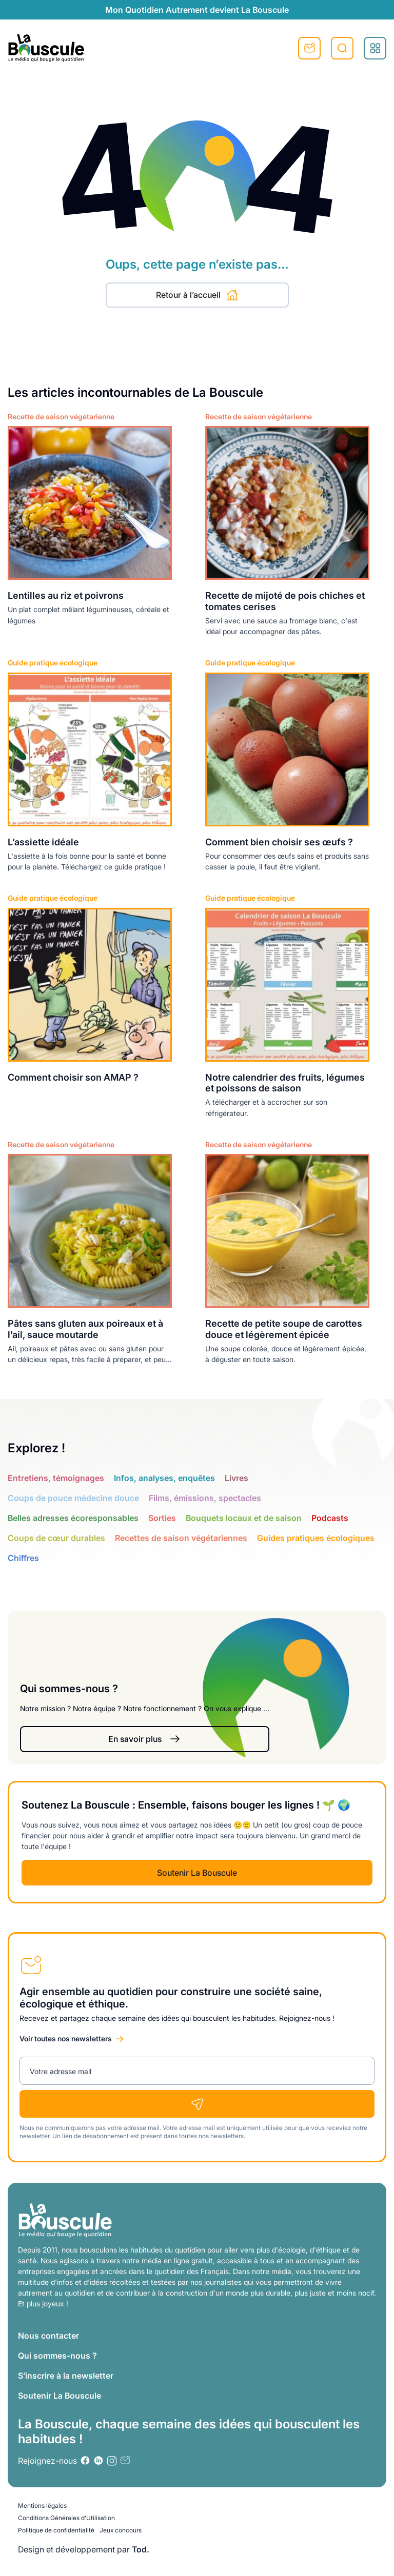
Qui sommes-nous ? (57, 2355)
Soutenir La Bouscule (197, 1873)
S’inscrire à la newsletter (65, 2375)
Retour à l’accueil (197, 295)
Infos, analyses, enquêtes (164, 1478)
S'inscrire (309, 48)
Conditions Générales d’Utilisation (66, 2518)
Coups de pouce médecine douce (73, 1498)
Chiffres (23, 1558)
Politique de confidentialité (56, 2530)
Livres (236, 1478)
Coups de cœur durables (56, 1538)
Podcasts (329, 1518)
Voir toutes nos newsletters (65, 2038)
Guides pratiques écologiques (316, 1538)
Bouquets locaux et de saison (244, 1518)
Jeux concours (121, 2530)
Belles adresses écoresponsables (73, 1518)
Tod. (140, 2549)
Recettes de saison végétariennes (181, 1538)
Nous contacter (48, 2335)
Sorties (162, 1518)
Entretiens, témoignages (56, 1478)
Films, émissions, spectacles (205, 1498)
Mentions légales (42, 2505)
